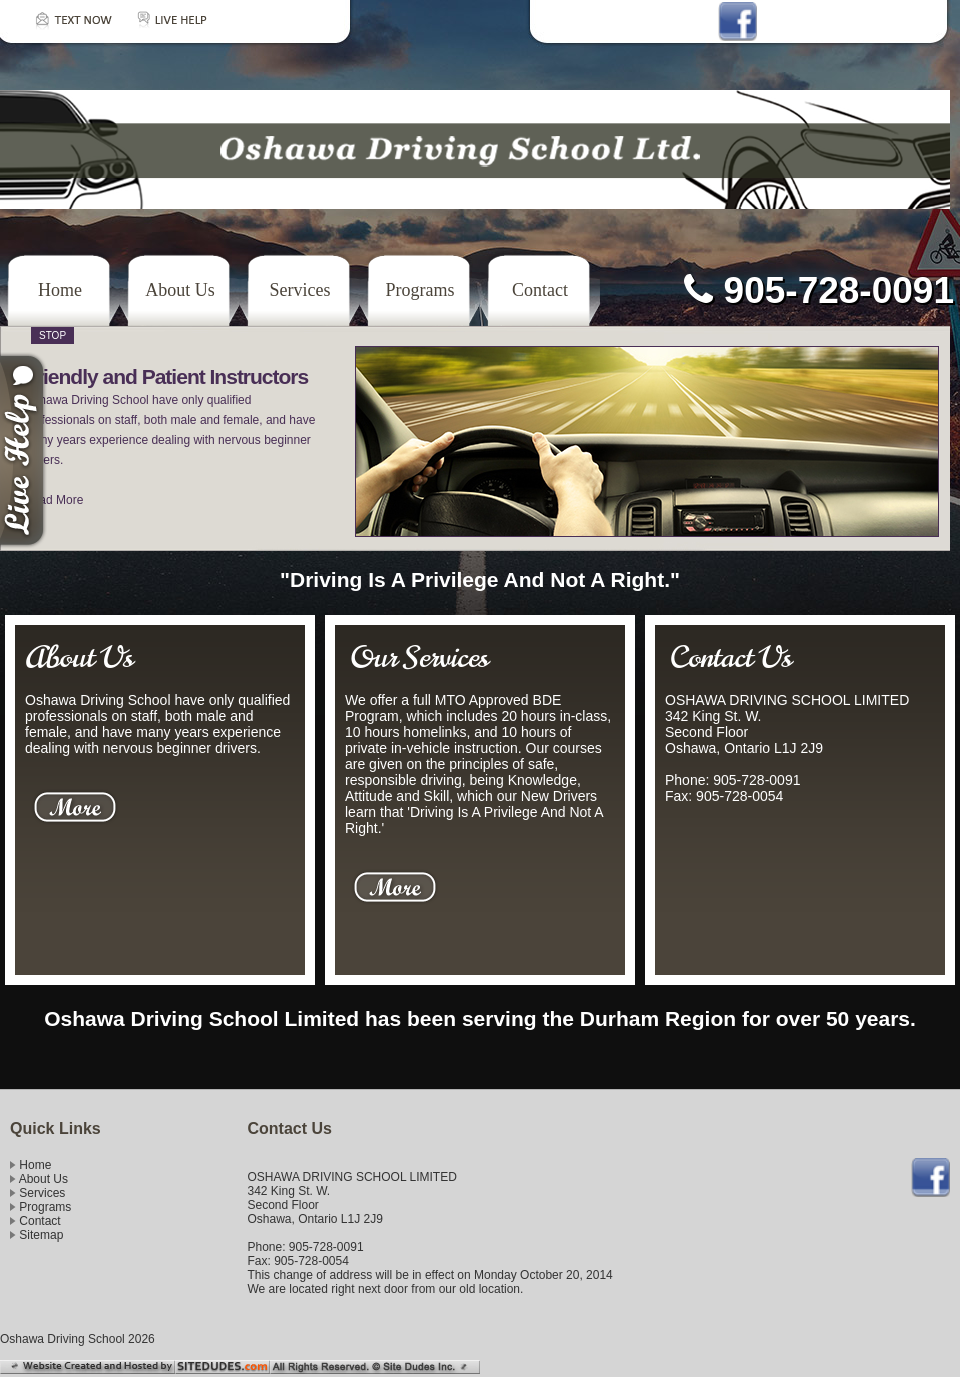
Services (300, 290)
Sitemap (41, 1235)
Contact (540, 290)
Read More (53, 500)
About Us (180, 290)
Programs (420, 290)
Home (60, 290)
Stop (52, 335)
